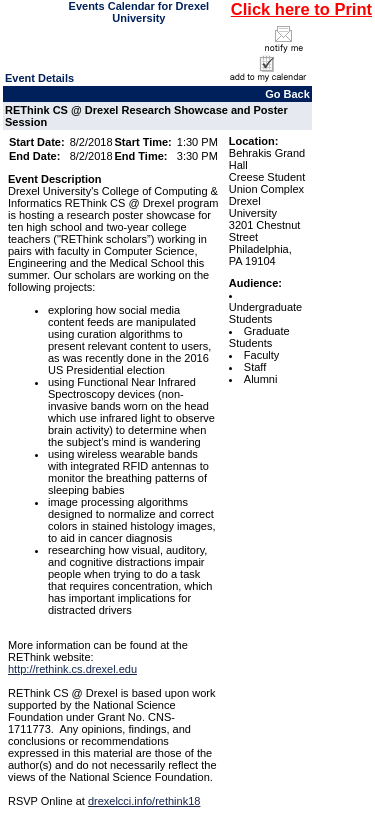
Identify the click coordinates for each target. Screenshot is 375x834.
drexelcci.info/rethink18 (144, 801)
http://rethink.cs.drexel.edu (72, 669)
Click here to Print (301, 9)
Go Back (287, 94)
